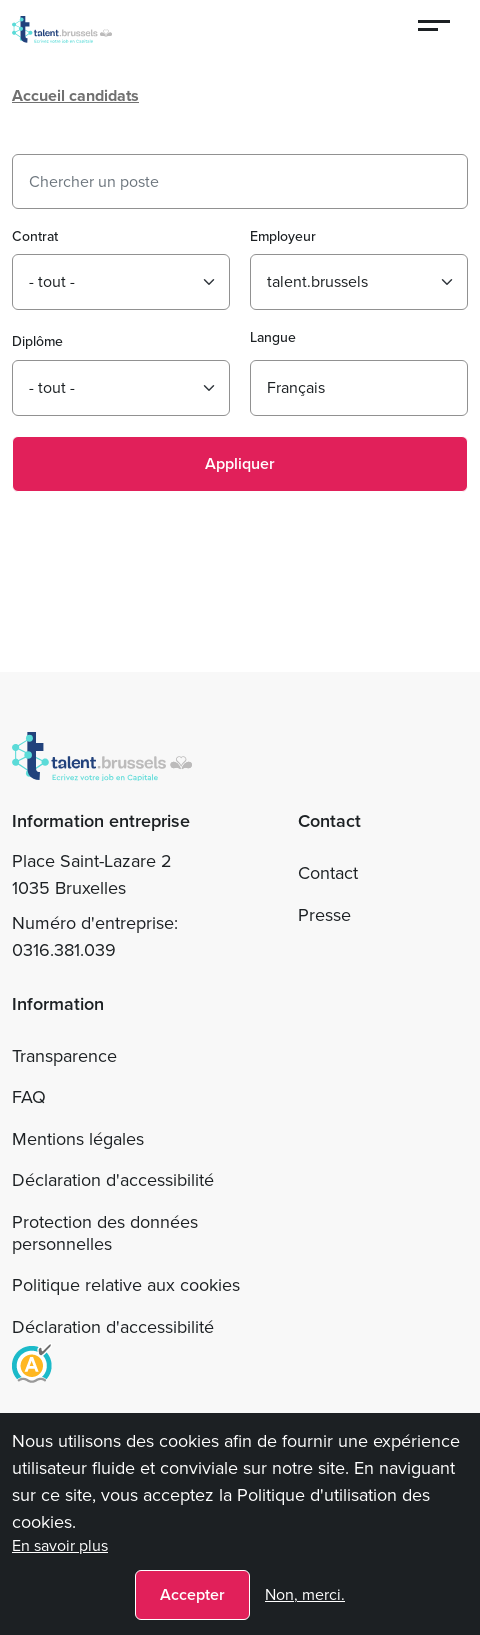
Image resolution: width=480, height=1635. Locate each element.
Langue (273, 337)
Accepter (192, 1594)
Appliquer (240, 463)
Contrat (35, 236)
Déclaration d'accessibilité (113, 1180)
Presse (324, 915)
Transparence (64, 1056)
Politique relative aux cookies (126, 1285)
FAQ (29, 1097)
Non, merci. (305, 1594)
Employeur (283, 236)
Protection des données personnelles (105, 1233)
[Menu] (435, 28)
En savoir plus (60, 1545)
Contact (328, 873)
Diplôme (37, 341)
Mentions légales (78, 1139)
